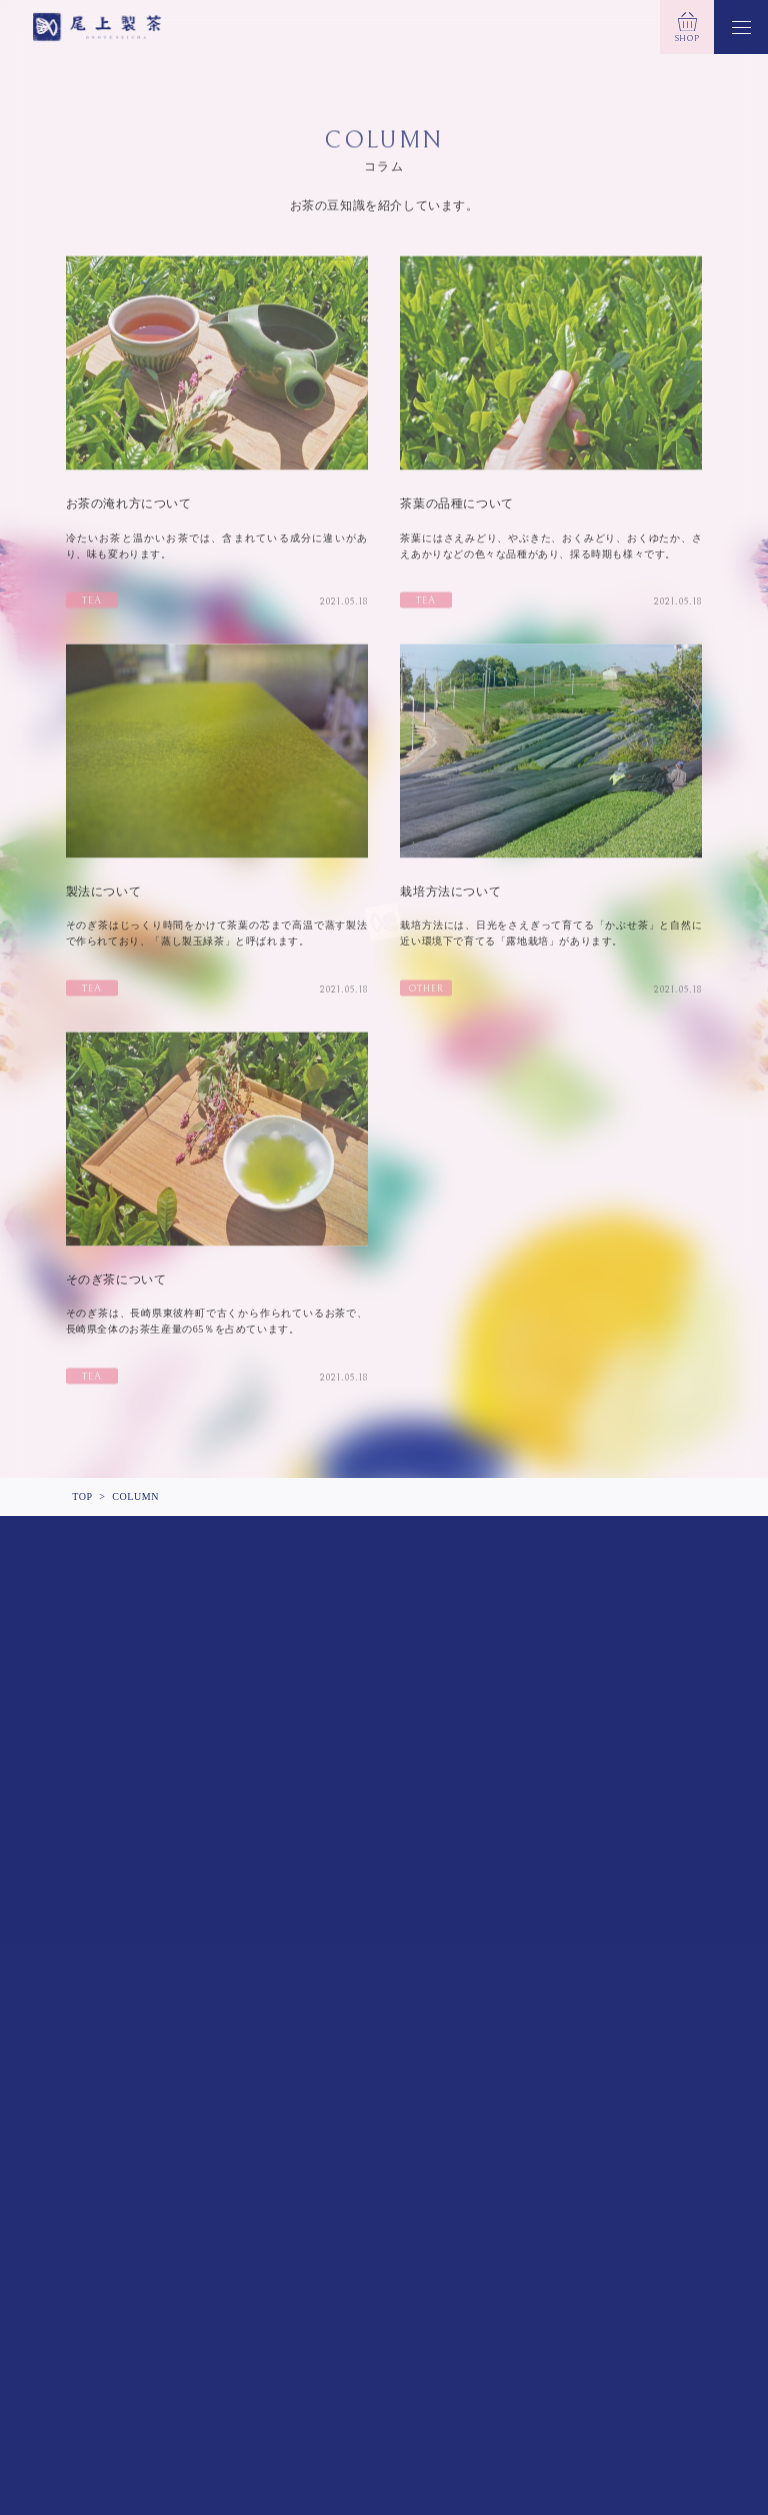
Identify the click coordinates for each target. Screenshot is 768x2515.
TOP (82, 1497)
